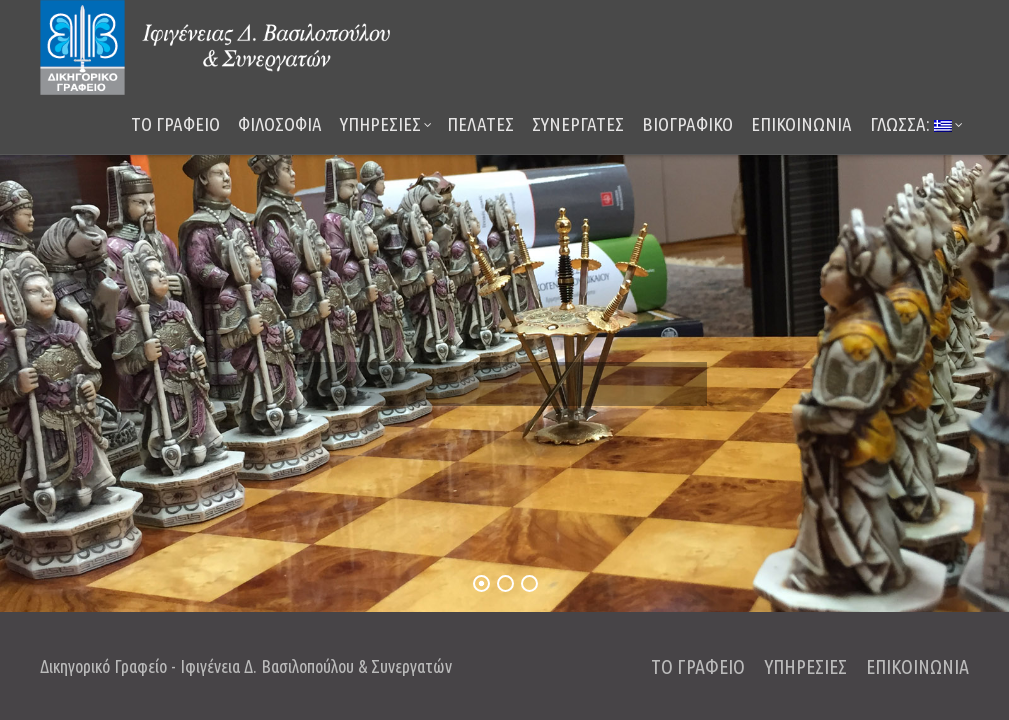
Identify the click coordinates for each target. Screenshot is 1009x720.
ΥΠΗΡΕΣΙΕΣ (386, 124)
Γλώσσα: (916, 124)
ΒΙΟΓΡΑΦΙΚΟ (687, 124)
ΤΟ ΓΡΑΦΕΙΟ (175, 124)
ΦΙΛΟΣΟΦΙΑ (280, 124)
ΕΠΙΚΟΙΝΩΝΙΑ (801, 124)
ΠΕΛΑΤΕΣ (480, 124)
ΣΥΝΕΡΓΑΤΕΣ (578, 124)
